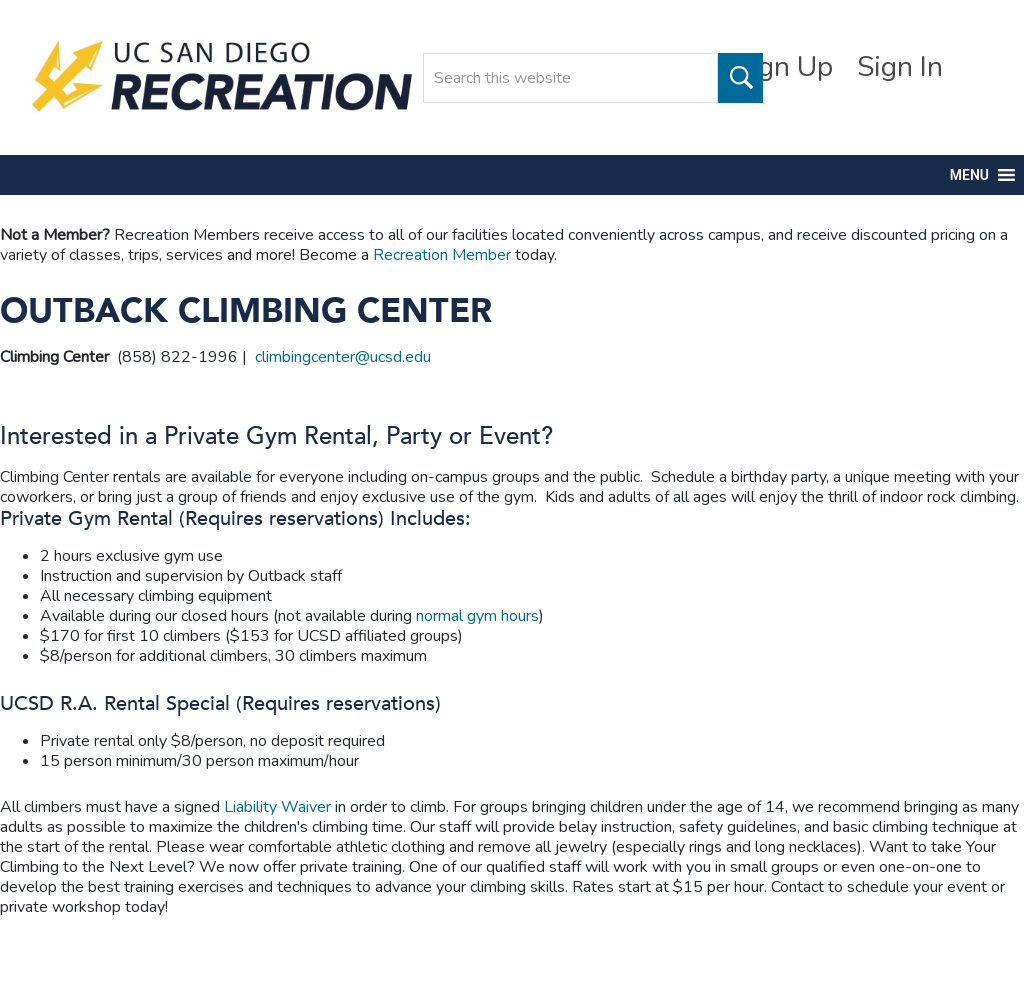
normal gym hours (477, 616)
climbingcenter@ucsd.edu (343, 357)
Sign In (900, 67)
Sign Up (783, 67)
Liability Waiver (277, 807)
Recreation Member (442, 255)
